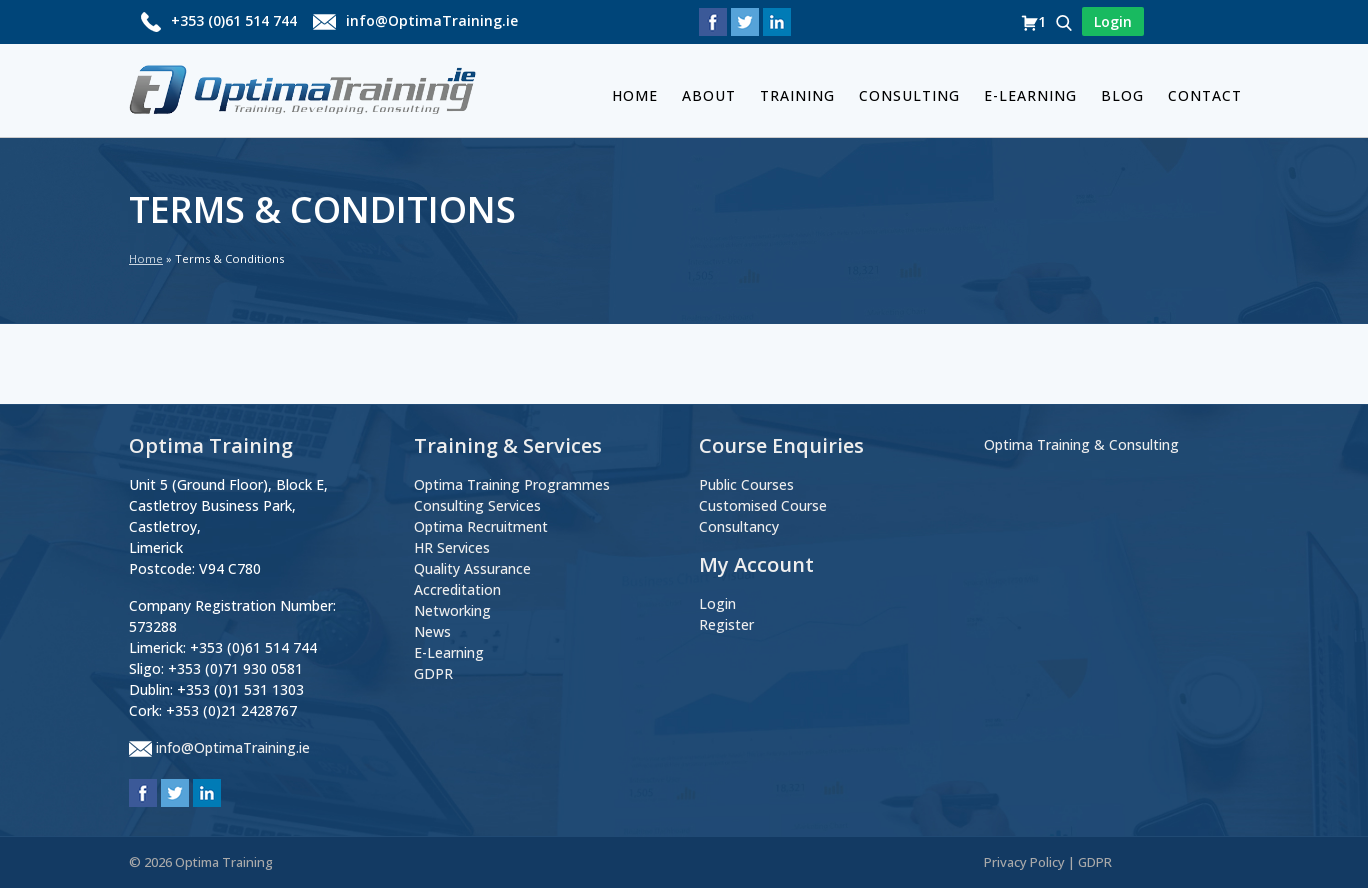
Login (717, 603)
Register (726, 624)
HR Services (452, 547)
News (432, 631)
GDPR (433, 673)
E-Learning (1030, 95)
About (709, 95)
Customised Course (763, 505)
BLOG (1122, 95)
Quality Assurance (472, 568)
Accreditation (457, 589)
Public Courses (746, 484)
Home (635, 95)
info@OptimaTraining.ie (432, 20)
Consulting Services (477, 505)
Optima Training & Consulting (1081, 444)
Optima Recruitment (481, 526)
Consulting (909, 95)
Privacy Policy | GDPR (1048, 862)
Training (797, 95)
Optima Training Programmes (512, 484)
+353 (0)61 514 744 (234, 20)
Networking (452, 610)
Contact (1205, 95)
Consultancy (739, 526)
